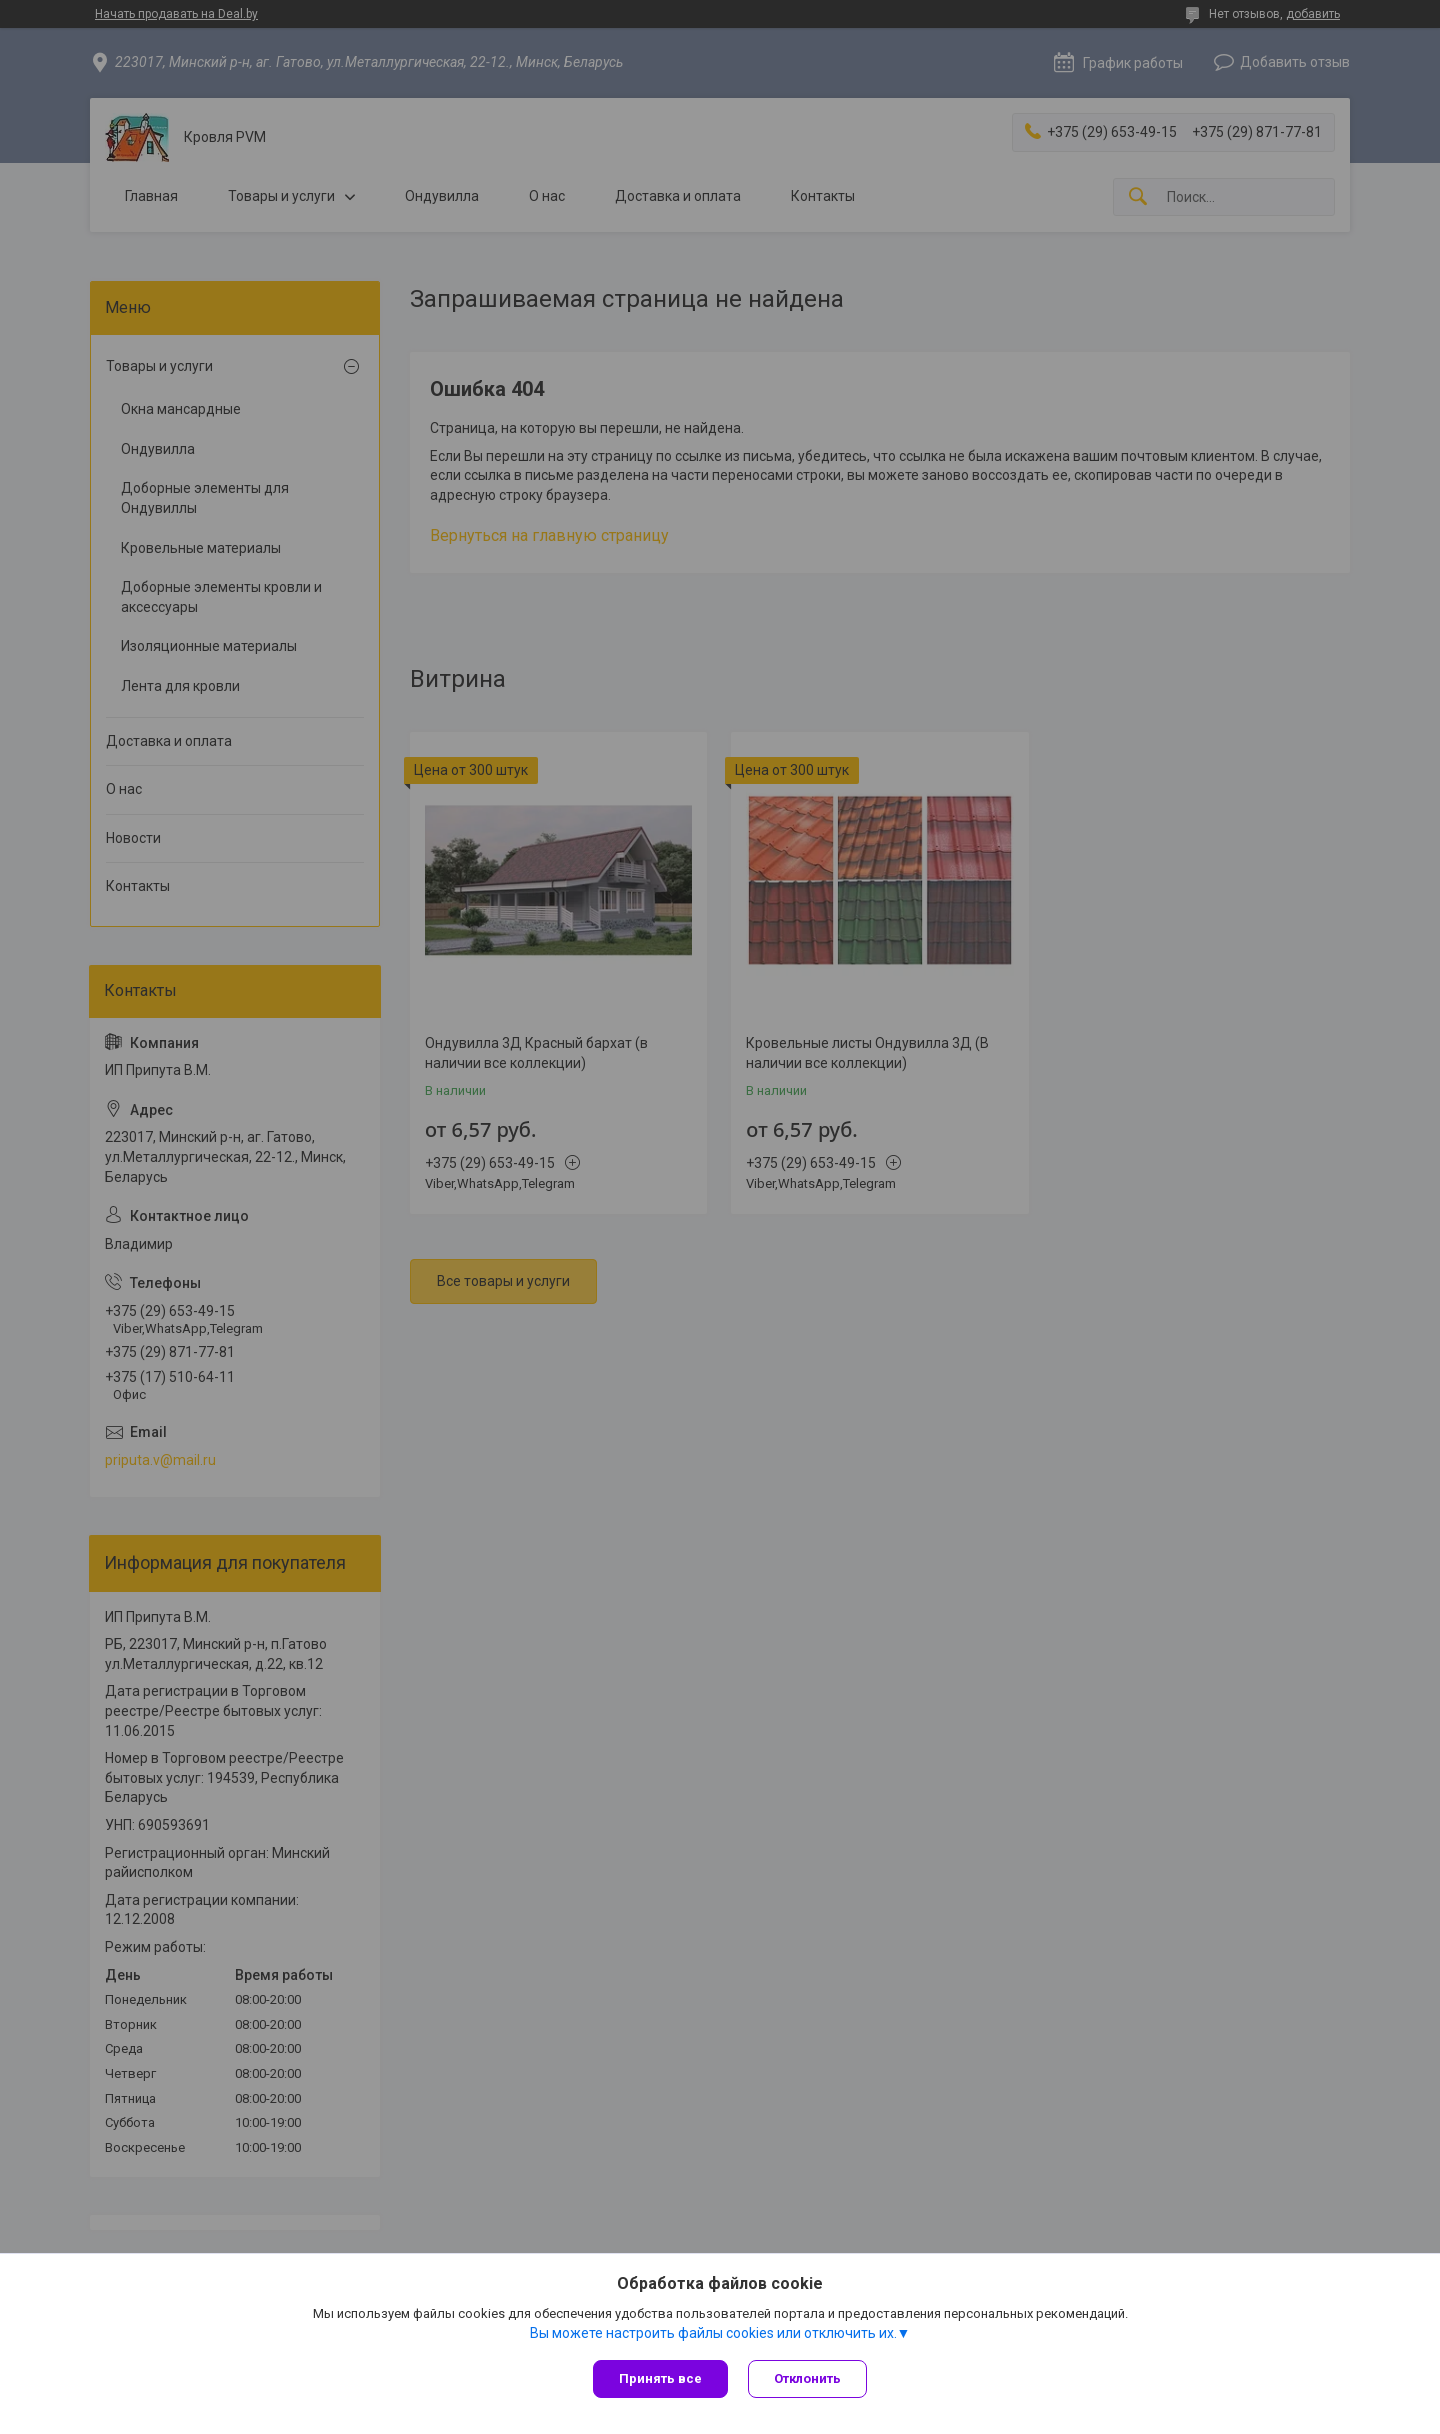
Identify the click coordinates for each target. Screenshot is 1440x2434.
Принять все (660, 2378)
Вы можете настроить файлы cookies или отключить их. (713, 2333)
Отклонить (807, 2378)
